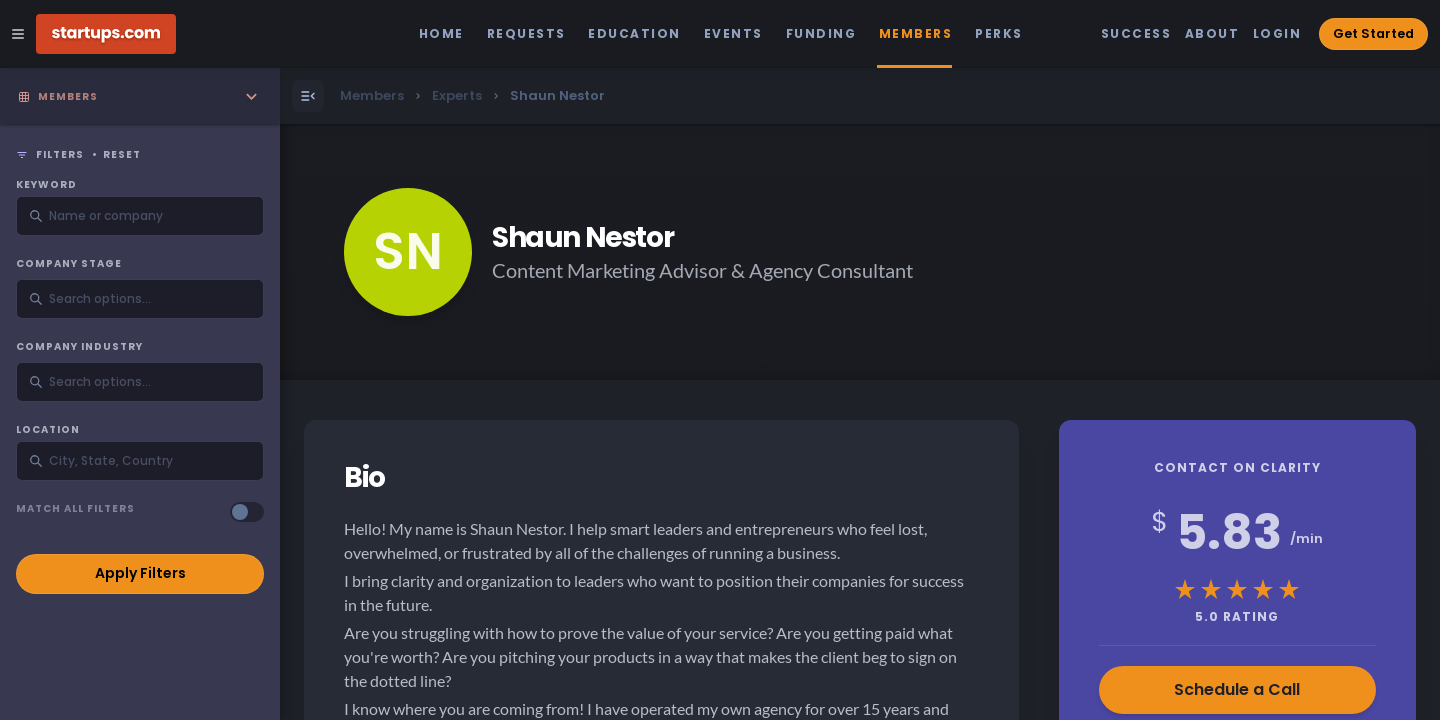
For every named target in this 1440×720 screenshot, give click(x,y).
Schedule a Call (1237, 689)
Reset (122, 155)
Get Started (1373, 33)
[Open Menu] (308, 96)
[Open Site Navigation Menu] (18, 34)
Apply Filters (140, 573)
